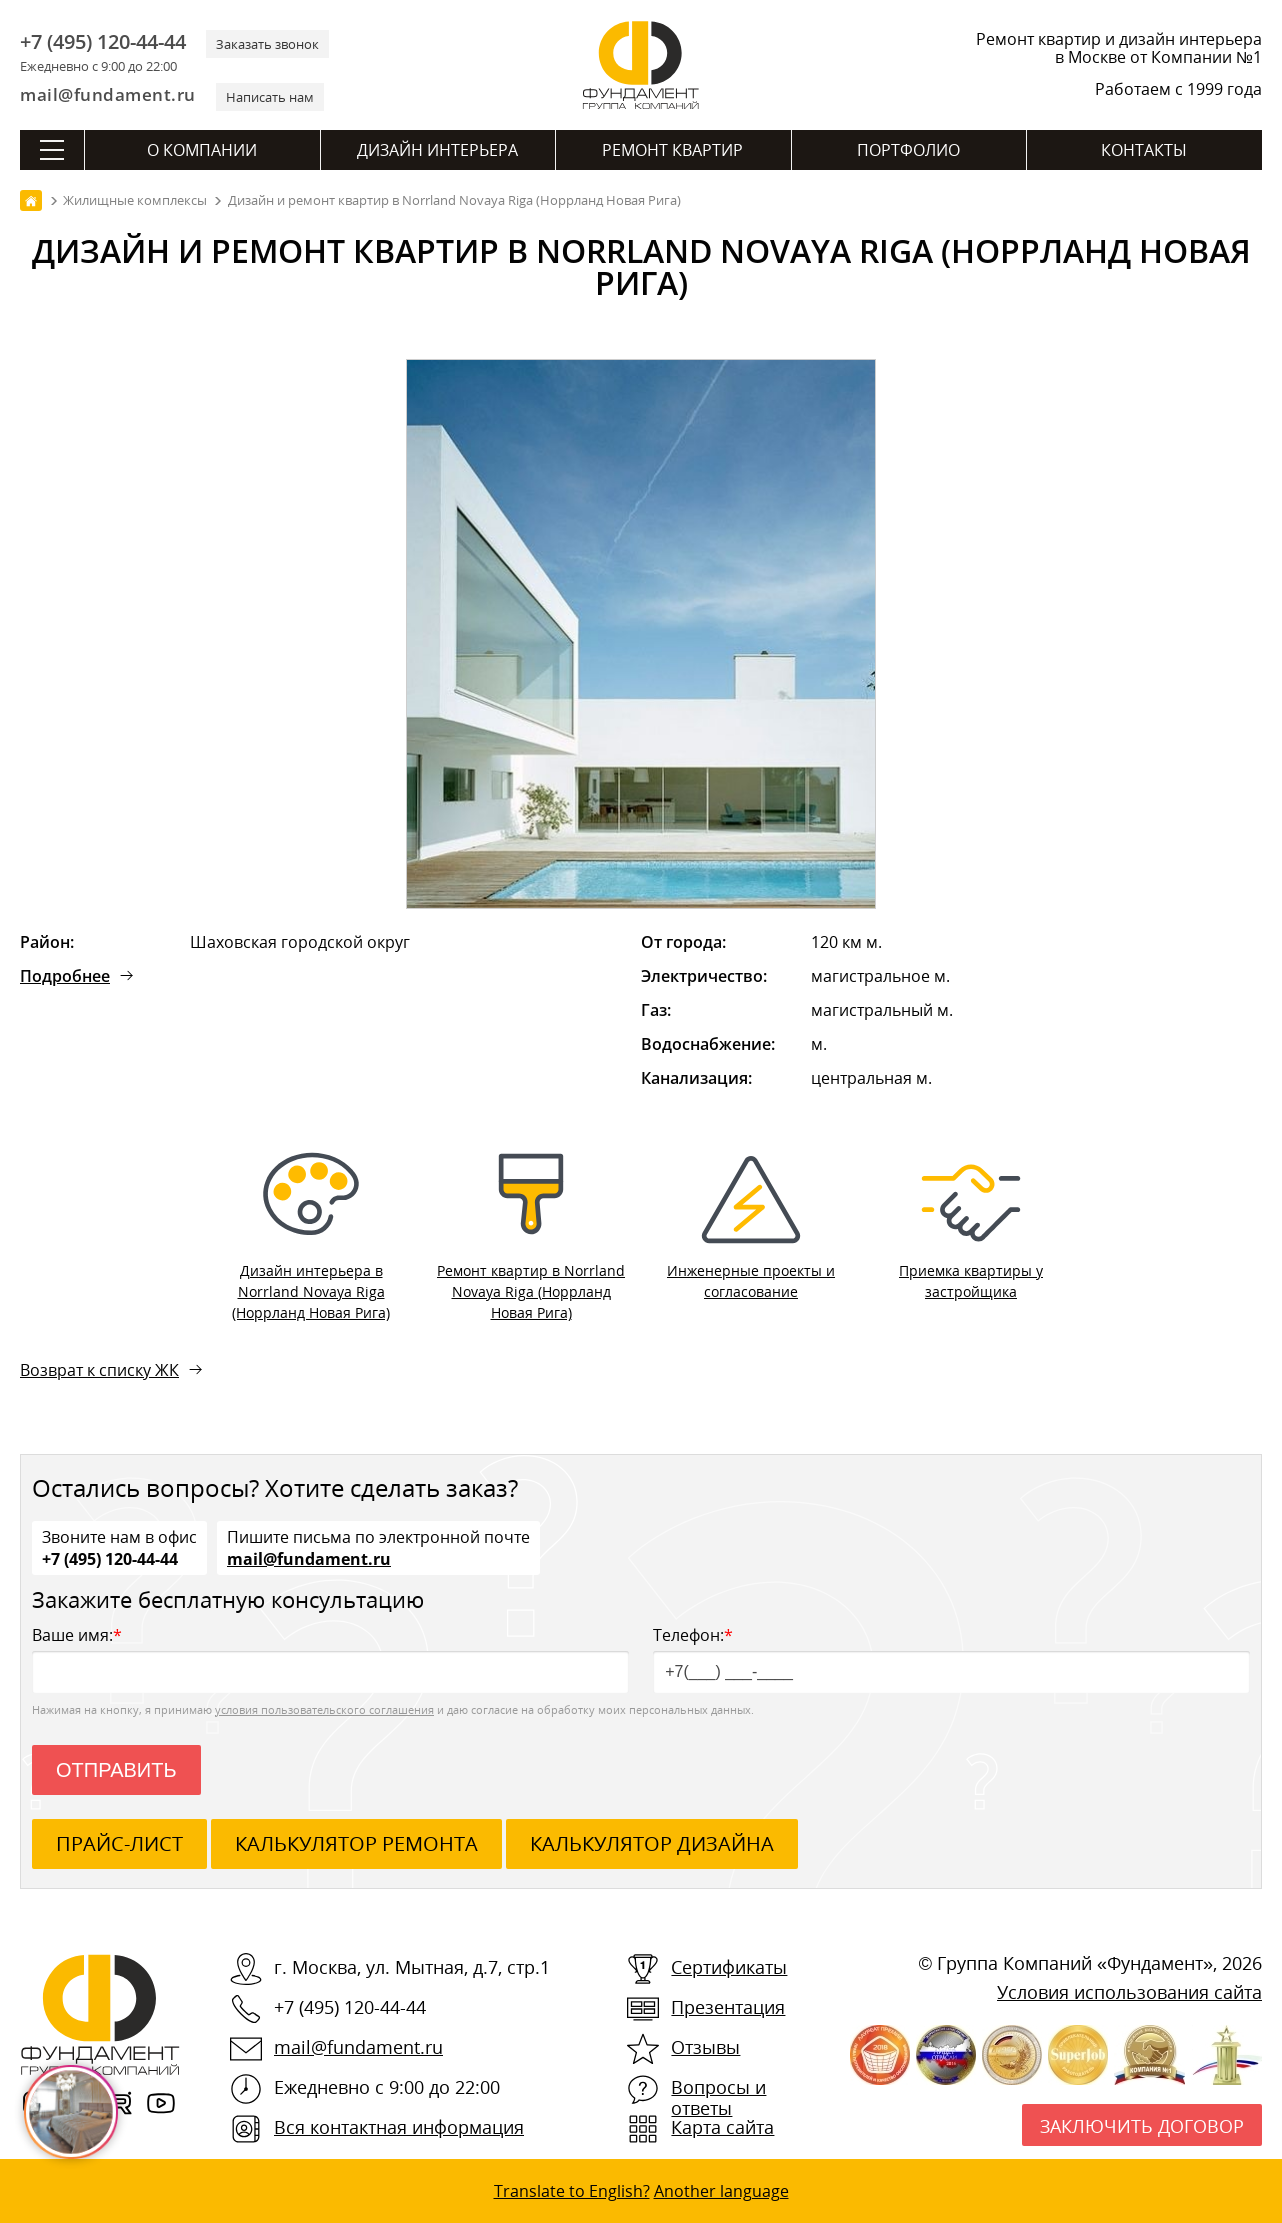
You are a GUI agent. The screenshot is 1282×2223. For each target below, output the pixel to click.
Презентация (728, 2007)
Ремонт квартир (672, 150)
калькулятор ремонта (356, 1843)
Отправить (116, 1770)
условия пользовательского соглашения (324, 1709)
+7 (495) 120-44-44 (103, 42)
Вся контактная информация (399, 2127)
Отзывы (705, 2047)
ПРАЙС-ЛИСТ (119, 1843)
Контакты (1144, 150)
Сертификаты (729, 1967)
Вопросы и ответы (718, 2097)
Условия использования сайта (1129, 1992)
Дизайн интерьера (437, 150)
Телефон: (951, 1658)
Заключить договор (1142, 2126)
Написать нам (270, 97)
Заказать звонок (267, 44)
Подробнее (65, 976)
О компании (202, 150)
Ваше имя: (330, 1658)
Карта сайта (722, 2127)
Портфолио (908, 150)
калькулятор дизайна (652, 1843)
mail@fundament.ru (108, 94)
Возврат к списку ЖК (99, 1370)
